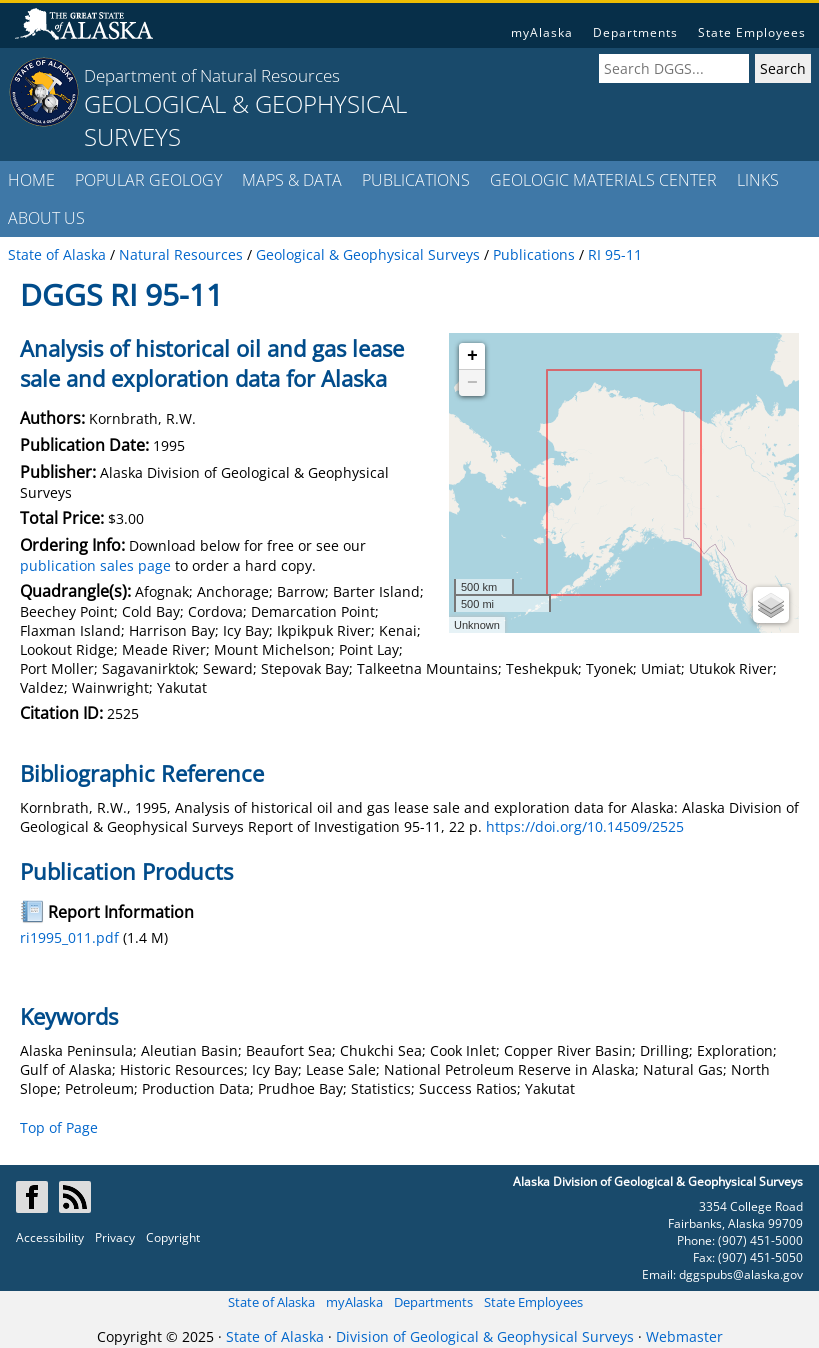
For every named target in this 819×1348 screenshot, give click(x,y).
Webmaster (684, 1336)
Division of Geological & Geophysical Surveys (485, 1336)
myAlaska (542, 32)
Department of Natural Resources (212, 75)
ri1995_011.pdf (69, 937)
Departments (635, 32)
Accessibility (50, 1237)
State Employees (752, 32)
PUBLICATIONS (416, 180)
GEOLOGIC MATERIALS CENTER (603, 180)
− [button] (472, 383)
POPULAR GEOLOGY (148, 180)
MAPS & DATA (292, 180)
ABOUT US (46, 218)
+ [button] (472, 356)
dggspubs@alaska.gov (741, 1274)
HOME (31, 180)
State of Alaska (271, 1302)
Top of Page (59, 1127)
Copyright (173, 1237)
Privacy (115, 1237)
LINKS (758, 180)
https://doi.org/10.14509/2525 (585, 826)
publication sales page (95, 565)
